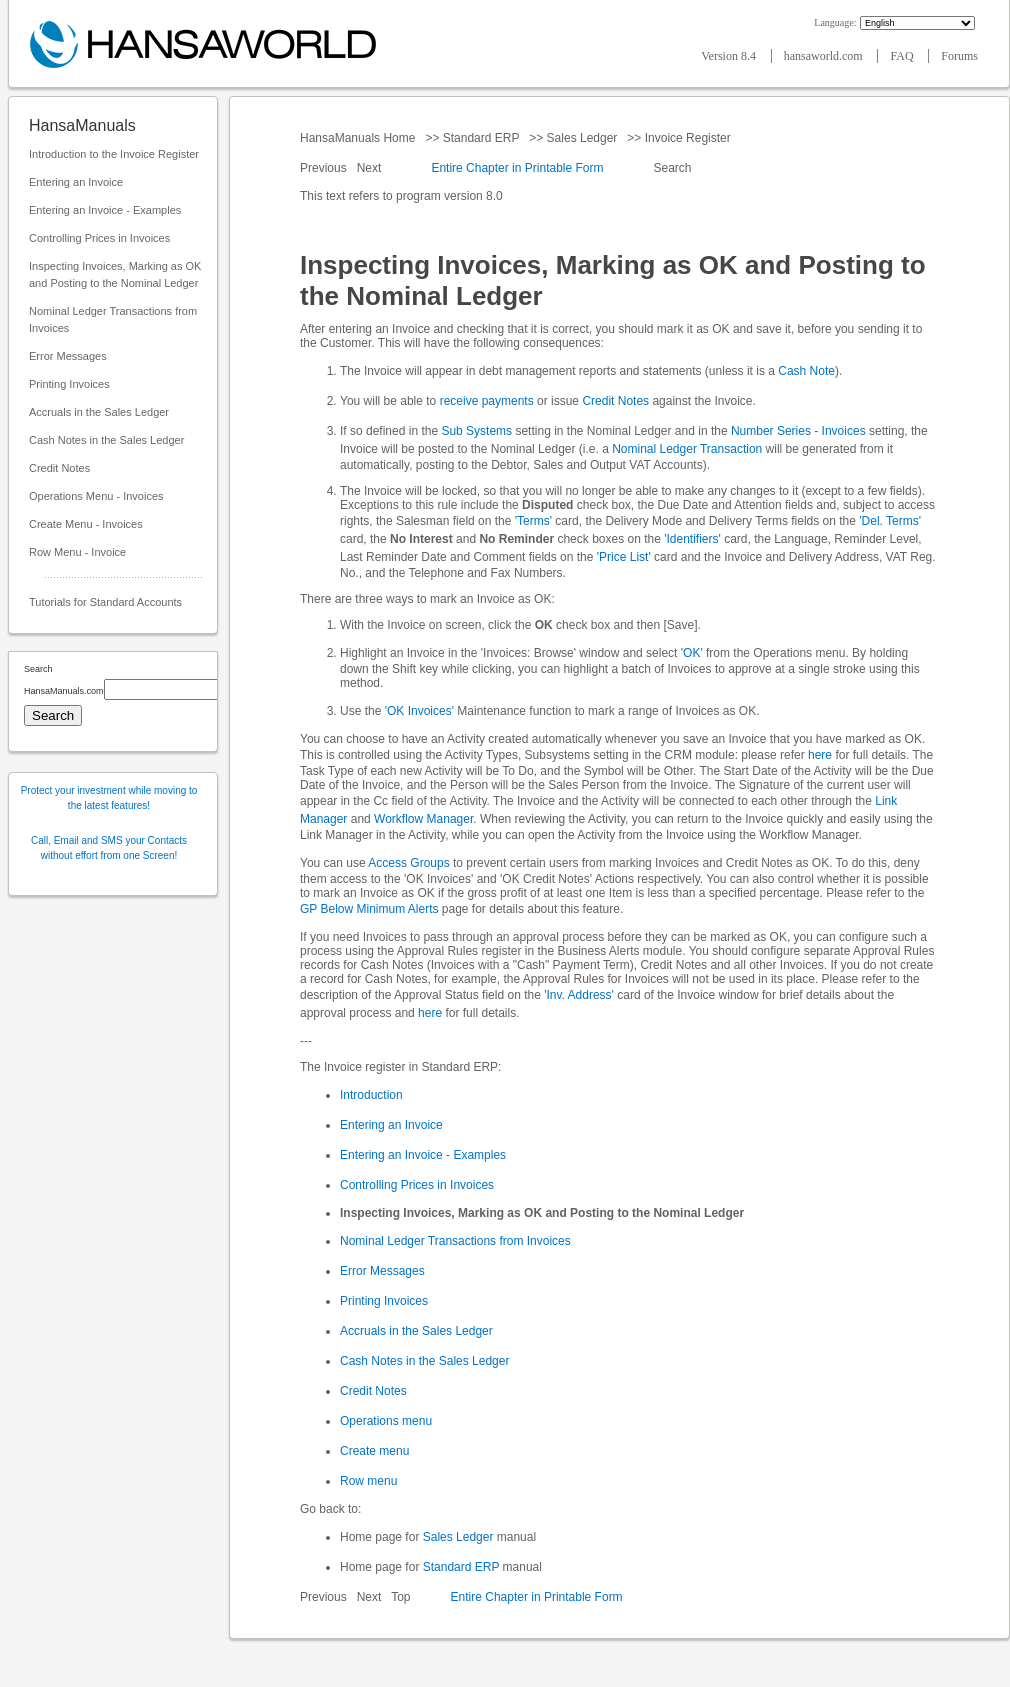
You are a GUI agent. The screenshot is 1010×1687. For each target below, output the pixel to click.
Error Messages (68, 356)
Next (371, 168)
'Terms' (533, 521)
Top (400, 1597)
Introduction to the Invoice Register (114, 154)
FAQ (903, 56)
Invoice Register (687, 138)
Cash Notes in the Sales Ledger (106, 440)
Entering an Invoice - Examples (105, 210)
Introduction (371, 1095)
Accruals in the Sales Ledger (99, 412)
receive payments (487, 401)
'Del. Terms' (890, 521)
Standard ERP (480, 138)
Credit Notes (59, 468)
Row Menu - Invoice (77, 552)
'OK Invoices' (419, 711)
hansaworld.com (825, 56)
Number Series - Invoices (798, 431)
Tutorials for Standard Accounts (105, 602)
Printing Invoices (69, 384)
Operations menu (386, 1421)
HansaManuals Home (359, 138)
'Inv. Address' (579, 995)
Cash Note (806, 371)
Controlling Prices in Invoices (99, 238)
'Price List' (624, 557)
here (820, 755)
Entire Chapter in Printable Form (517, 168)
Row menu (368, 1481)
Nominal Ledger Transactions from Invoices (113, 319)
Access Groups (408, 863)
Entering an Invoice (76, 182)
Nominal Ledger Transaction (687, 449)
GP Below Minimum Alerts (369, 909)
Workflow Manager (423, 819)
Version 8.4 (730, 56)
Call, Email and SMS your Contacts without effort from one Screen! (109, 848)
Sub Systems (476, 431)
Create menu (374, 1451)
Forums (959, 56)
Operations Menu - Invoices (96, 496)
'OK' (692, 653)
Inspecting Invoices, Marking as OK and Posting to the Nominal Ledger (115, 274)
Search (672, 168)
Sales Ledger (581, 138)
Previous (325, 168)
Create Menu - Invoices (86, 524)
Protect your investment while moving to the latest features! (109, 798)
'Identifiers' (692, 539)
